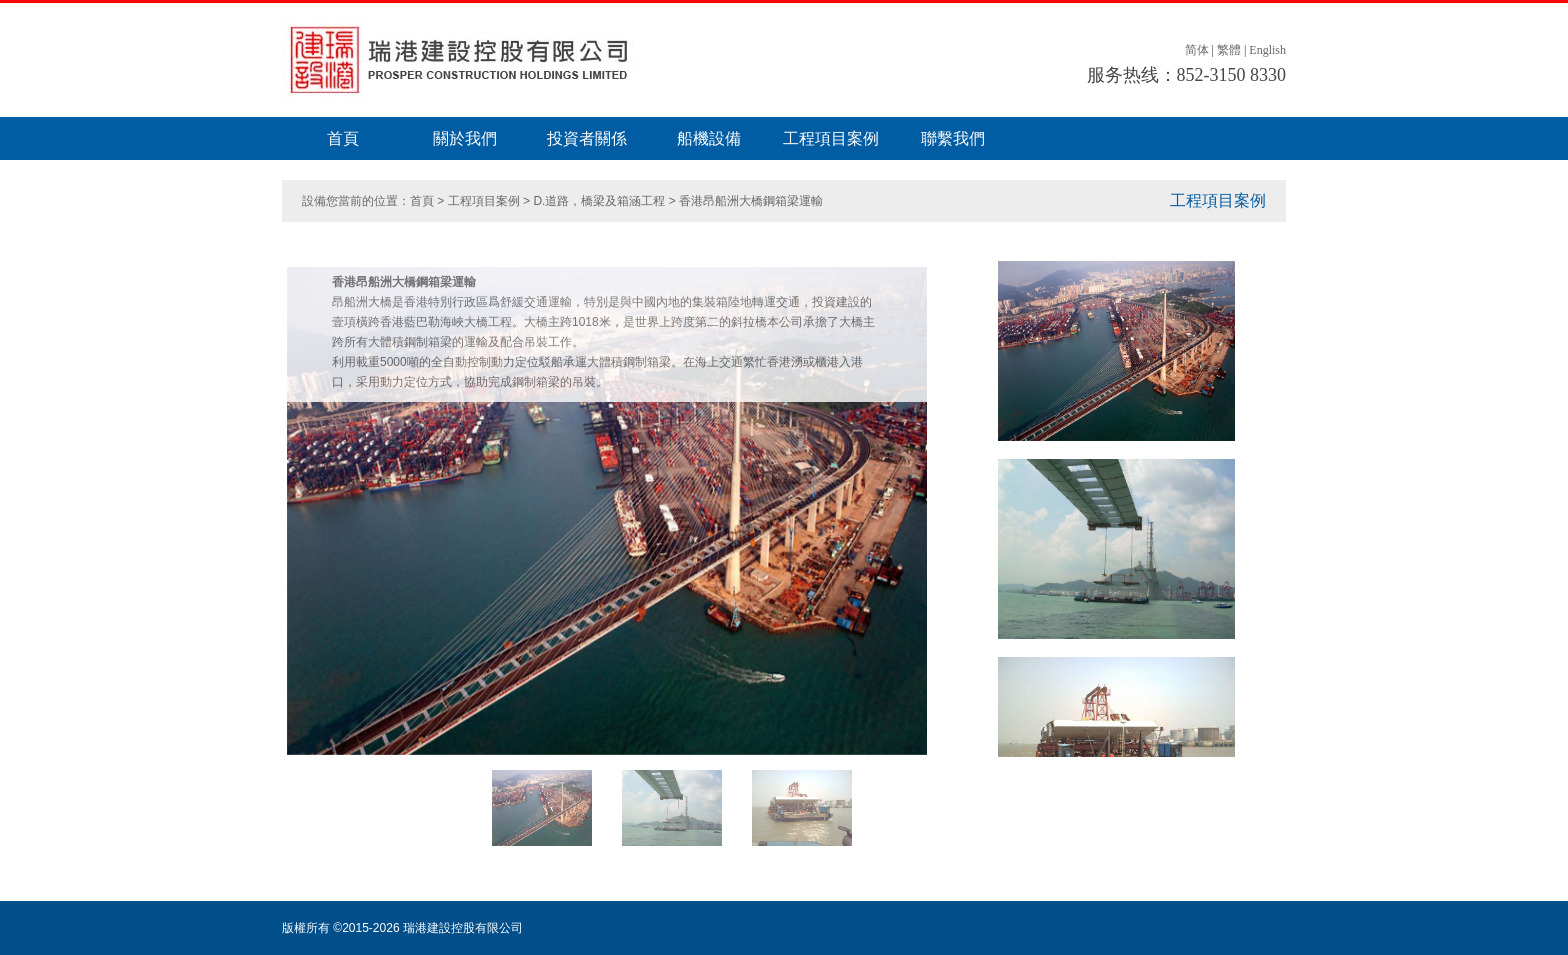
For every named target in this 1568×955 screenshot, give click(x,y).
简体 (1197, 50)
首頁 (343, 138)
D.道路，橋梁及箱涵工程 (599, 201)
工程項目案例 (831, 138)
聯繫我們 (953, 138)
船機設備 (709, 138)
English (1267, 50)
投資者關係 (587, 138)
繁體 (1229, 50)
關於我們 (465, 138)
